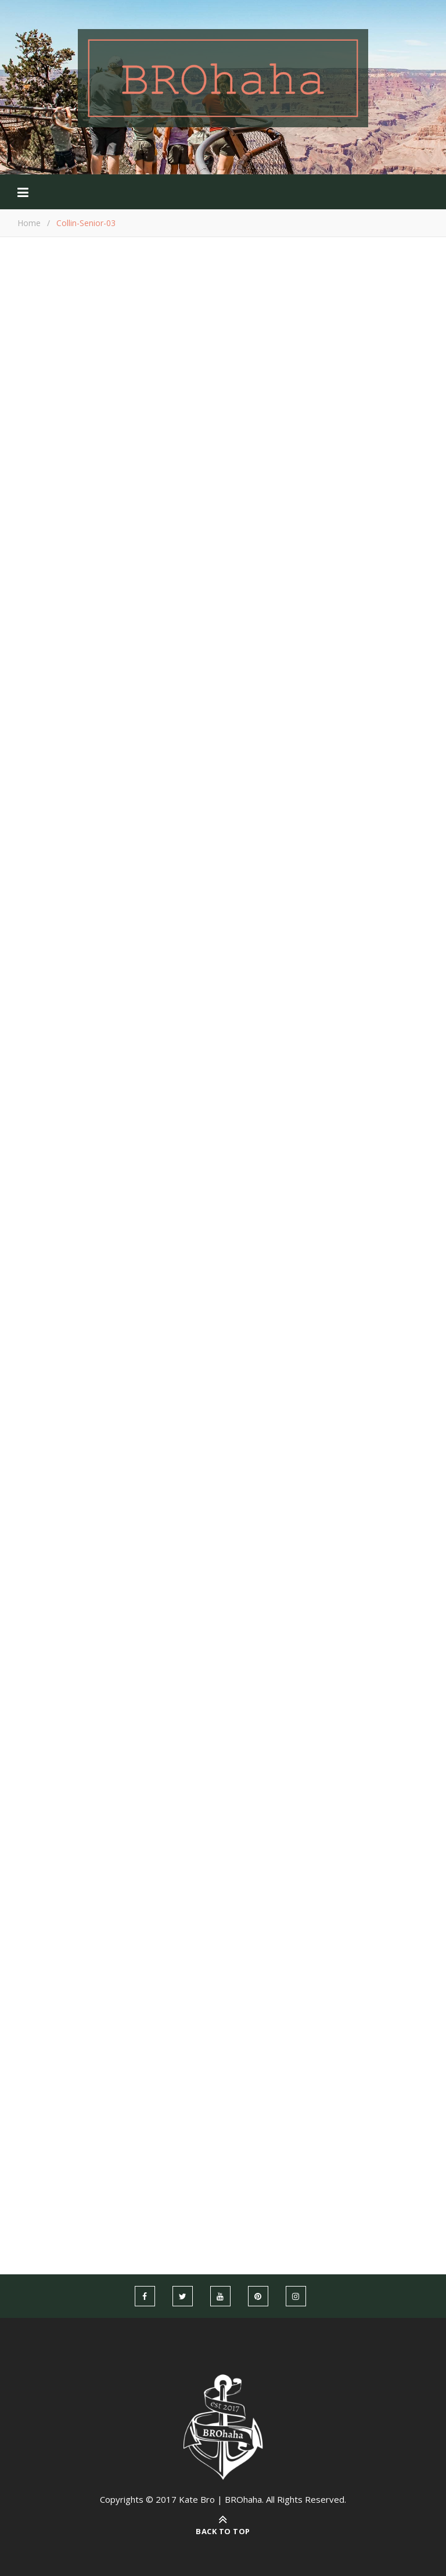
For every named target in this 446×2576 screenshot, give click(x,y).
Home (29, 222)
